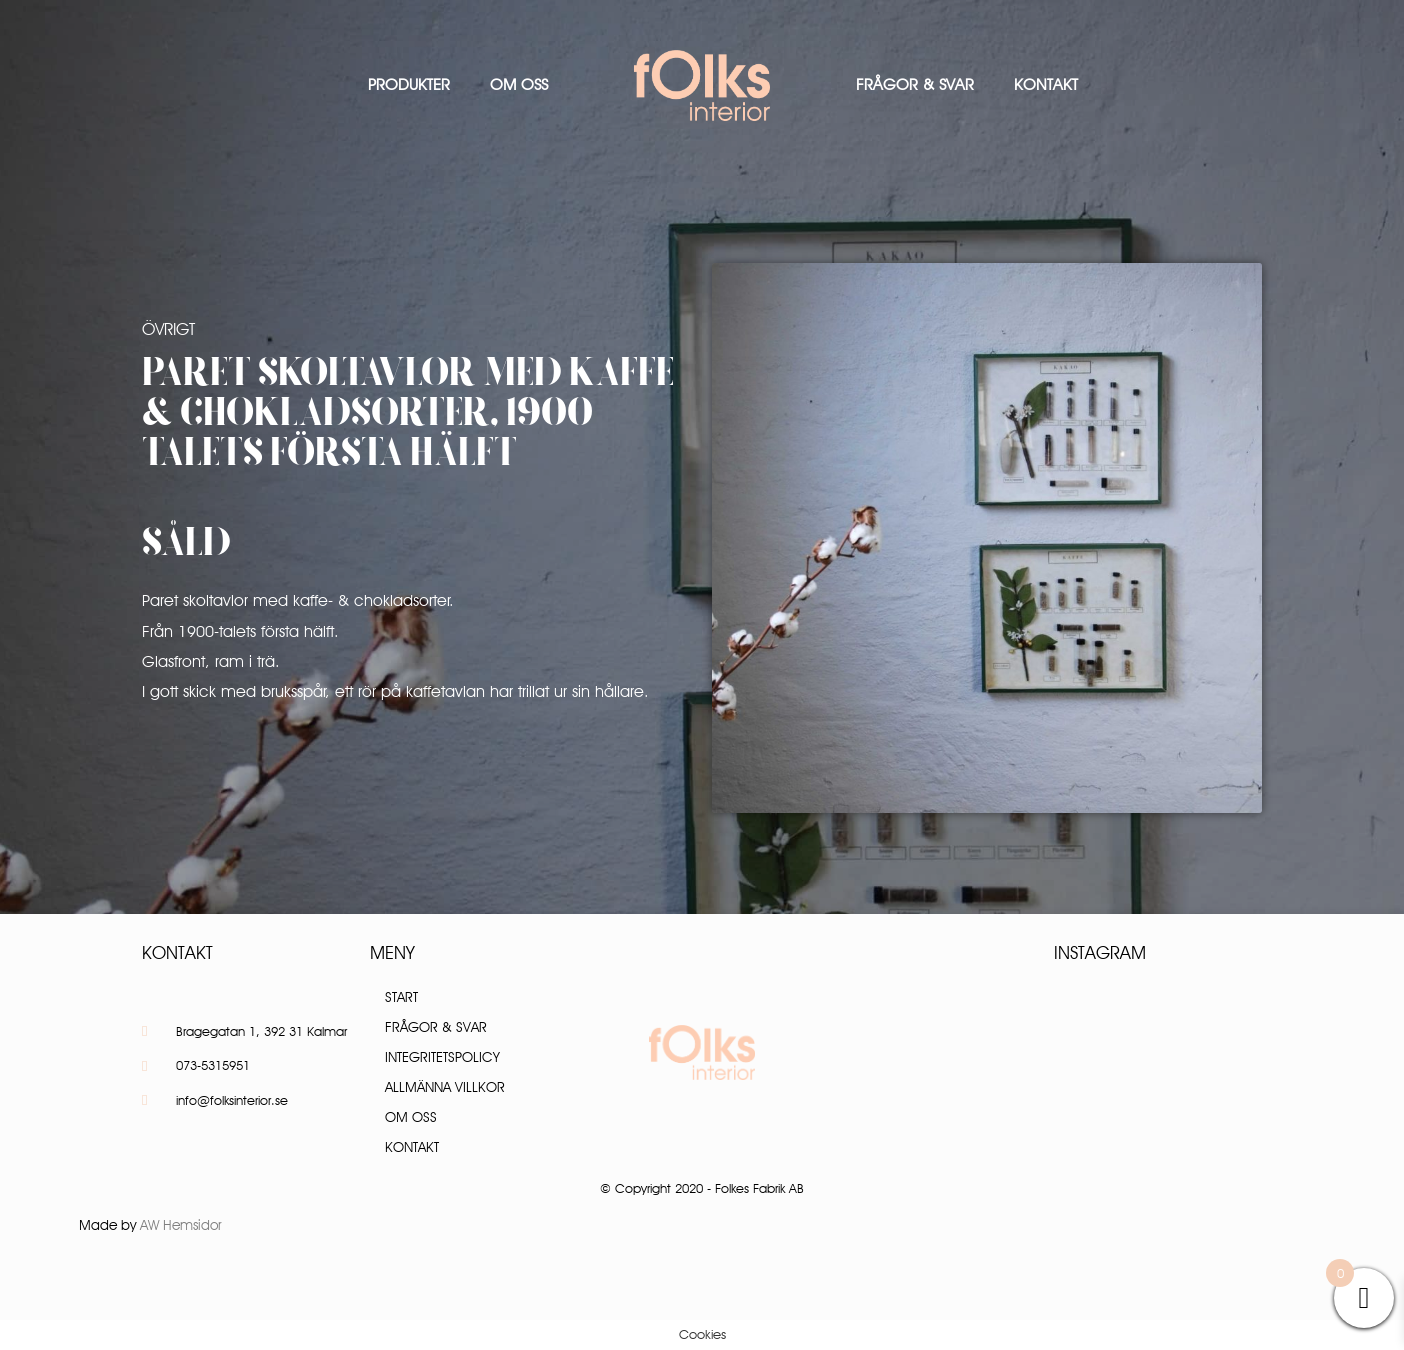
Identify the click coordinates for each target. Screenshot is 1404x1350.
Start (401, 997)
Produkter (409, 84)
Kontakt (1046, 84)
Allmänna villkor (445, 1087)
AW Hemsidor (181, 1225)
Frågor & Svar (915, 84)
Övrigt (168, 329)
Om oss (519, 84)
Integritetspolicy (442, 1057)
